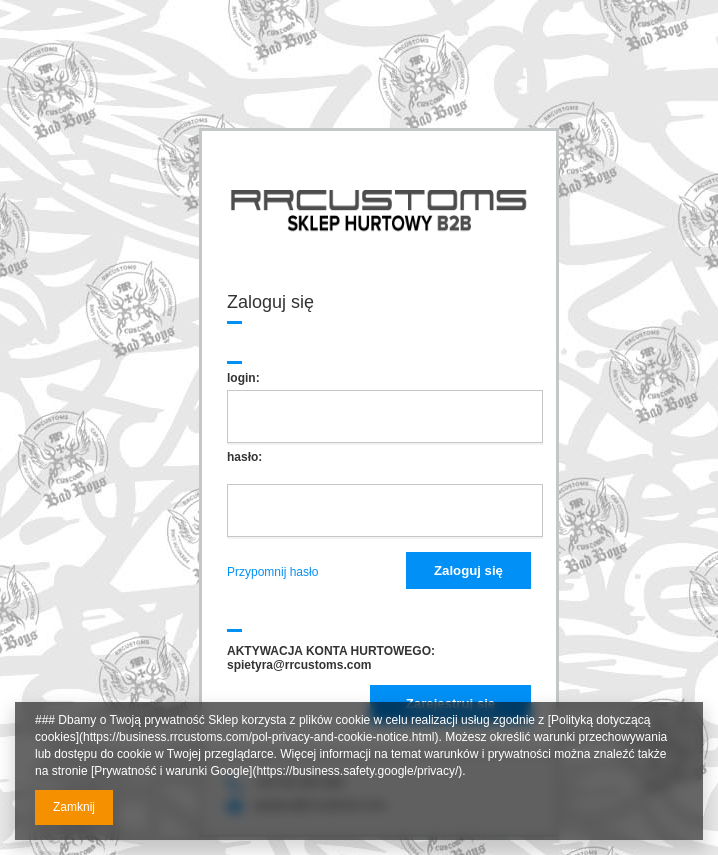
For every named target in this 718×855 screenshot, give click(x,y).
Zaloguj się (468, 570)
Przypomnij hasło (272, 572)
